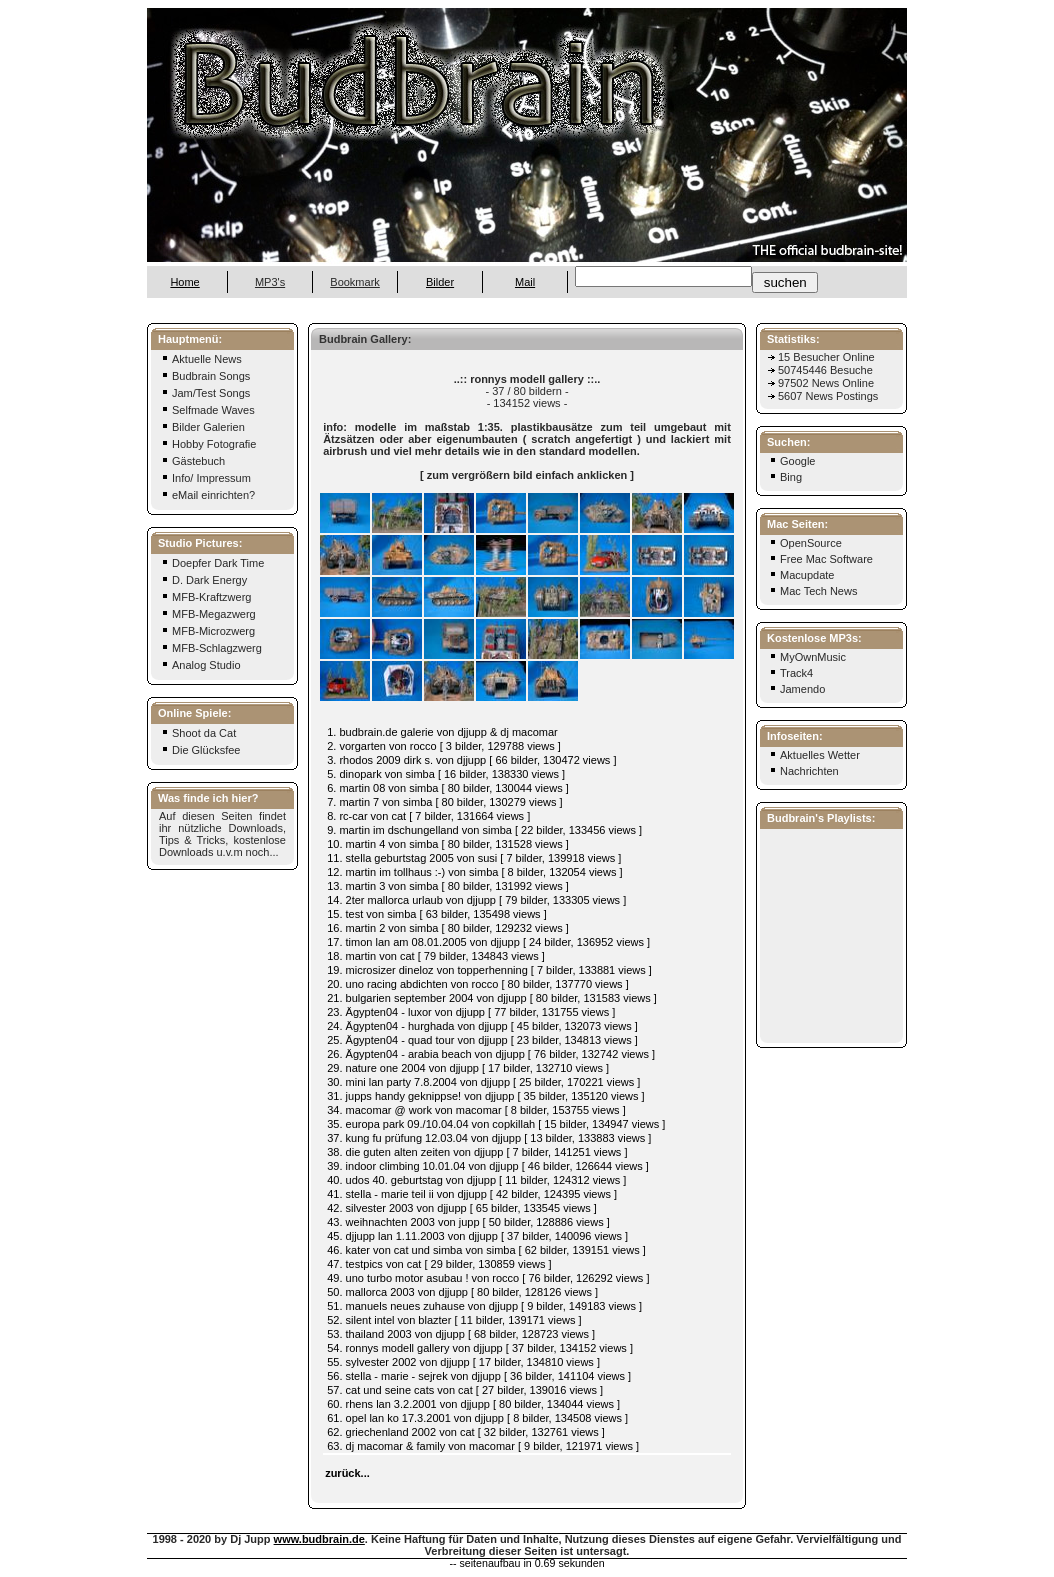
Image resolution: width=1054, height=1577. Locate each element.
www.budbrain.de (319, 1539)
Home (184, 282)
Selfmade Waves (208, 410)
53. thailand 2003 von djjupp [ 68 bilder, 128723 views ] (461, 1334)
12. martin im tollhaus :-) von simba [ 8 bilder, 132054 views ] (474, 872)
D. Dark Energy (204, 580)
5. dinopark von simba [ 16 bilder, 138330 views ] (446, 774)
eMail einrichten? (208, 495)
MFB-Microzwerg (208, 631)
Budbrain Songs (205, 376)
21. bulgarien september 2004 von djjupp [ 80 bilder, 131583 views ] (492, 998)
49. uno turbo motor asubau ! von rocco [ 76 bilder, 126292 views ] (488, 1278)
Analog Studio (201, 665)
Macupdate (807, 575)
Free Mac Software (826, 559)
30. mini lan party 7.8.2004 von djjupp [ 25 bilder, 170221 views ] (483, 1082)
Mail (525, 282)
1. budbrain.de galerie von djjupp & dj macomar (442, 732)
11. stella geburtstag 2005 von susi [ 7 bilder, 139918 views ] (474, 858)
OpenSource (811, 543)
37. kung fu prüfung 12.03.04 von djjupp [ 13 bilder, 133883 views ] (489, 1138)
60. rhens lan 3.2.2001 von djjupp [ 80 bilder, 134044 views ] (473, 1404)
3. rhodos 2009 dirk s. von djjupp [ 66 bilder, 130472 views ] (471, 760)
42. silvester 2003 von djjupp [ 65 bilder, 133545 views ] (462, 1208)
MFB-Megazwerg (208, 614)
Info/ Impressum (206, 478)
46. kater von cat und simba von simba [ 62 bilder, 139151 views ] (486, 1250)
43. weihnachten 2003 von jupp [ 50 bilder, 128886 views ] (468, 1222)
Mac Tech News (818, 591)
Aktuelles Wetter (820, 755)
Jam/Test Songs (205, 393)
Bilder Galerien (203, 427)
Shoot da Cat (198, 733)
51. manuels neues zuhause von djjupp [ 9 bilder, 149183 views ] (484, 1306)
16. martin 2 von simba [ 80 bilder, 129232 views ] (448, 928)
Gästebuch (193, 461)
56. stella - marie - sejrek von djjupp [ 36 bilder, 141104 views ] (479, 1376)
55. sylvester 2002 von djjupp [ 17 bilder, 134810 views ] (463, 1362)
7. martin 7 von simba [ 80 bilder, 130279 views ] (444, 802)
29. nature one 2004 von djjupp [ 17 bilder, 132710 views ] (468, 1068)
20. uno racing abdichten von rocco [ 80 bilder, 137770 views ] (477, 984)
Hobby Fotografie (208, 444)
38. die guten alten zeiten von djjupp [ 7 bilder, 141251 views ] (477, 1152)
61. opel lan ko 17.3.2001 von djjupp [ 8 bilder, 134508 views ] (477, 1418)
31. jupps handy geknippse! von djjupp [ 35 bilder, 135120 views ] (485, 1096)
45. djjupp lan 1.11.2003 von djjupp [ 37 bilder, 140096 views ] (477, 1236)
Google (797, 461)
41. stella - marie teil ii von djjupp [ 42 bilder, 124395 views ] (472, 1194)
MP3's (270, 282)
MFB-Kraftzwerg (206, 597)
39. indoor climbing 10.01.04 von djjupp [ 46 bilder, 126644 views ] (488, 1166)
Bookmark (355, 282)
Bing (791, 477)
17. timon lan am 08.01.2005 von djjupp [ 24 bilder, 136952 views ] (488, 942)
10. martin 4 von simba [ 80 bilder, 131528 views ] (448, 844)
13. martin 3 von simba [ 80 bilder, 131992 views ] (448, 886)
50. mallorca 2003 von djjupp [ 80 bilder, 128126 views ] (462, 1292)
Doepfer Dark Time (212, 563)
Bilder (440, 282)
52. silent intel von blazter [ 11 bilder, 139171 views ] (454, 1320)
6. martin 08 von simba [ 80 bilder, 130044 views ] (448, 788)
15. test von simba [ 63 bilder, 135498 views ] (437, 914)
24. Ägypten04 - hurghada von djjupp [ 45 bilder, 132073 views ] (482, 1026)
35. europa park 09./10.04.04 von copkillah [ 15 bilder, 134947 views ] (496, 1124)
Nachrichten (809, 771)
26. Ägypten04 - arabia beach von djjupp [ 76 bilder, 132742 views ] (491, 1054)
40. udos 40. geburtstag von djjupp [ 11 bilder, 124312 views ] (476, 1180)
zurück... (347, 1473)
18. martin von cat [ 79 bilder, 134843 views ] (436, 956)
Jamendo (802, 689)
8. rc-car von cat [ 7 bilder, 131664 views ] (428, 816)
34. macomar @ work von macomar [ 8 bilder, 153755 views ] (476, 1110)
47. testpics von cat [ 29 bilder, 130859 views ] (439, 1264)
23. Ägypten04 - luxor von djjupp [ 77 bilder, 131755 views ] (471, 1012)
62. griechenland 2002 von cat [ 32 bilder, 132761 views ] (466, 1432)
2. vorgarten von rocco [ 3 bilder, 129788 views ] (444, 746)
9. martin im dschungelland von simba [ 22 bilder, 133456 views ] (484, 830)
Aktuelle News (201, 359)
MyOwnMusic (813, 657)
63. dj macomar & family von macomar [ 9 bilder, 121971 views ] (483, 1446)
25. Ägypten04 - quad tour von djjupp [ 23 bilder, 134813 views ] (482, 1040)
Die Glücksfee (200, 750)
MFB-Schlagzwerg (211, 648)
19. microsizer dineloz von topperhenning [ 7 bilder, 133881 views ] (489, 970)
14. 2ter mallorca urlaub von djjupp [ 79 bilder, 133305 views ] (476, 900)
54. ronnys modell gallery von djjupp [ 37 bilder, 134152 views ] (480, 1348)
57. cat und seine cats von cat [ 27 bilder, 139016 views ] (465, 1390)
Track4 (796, 673)
